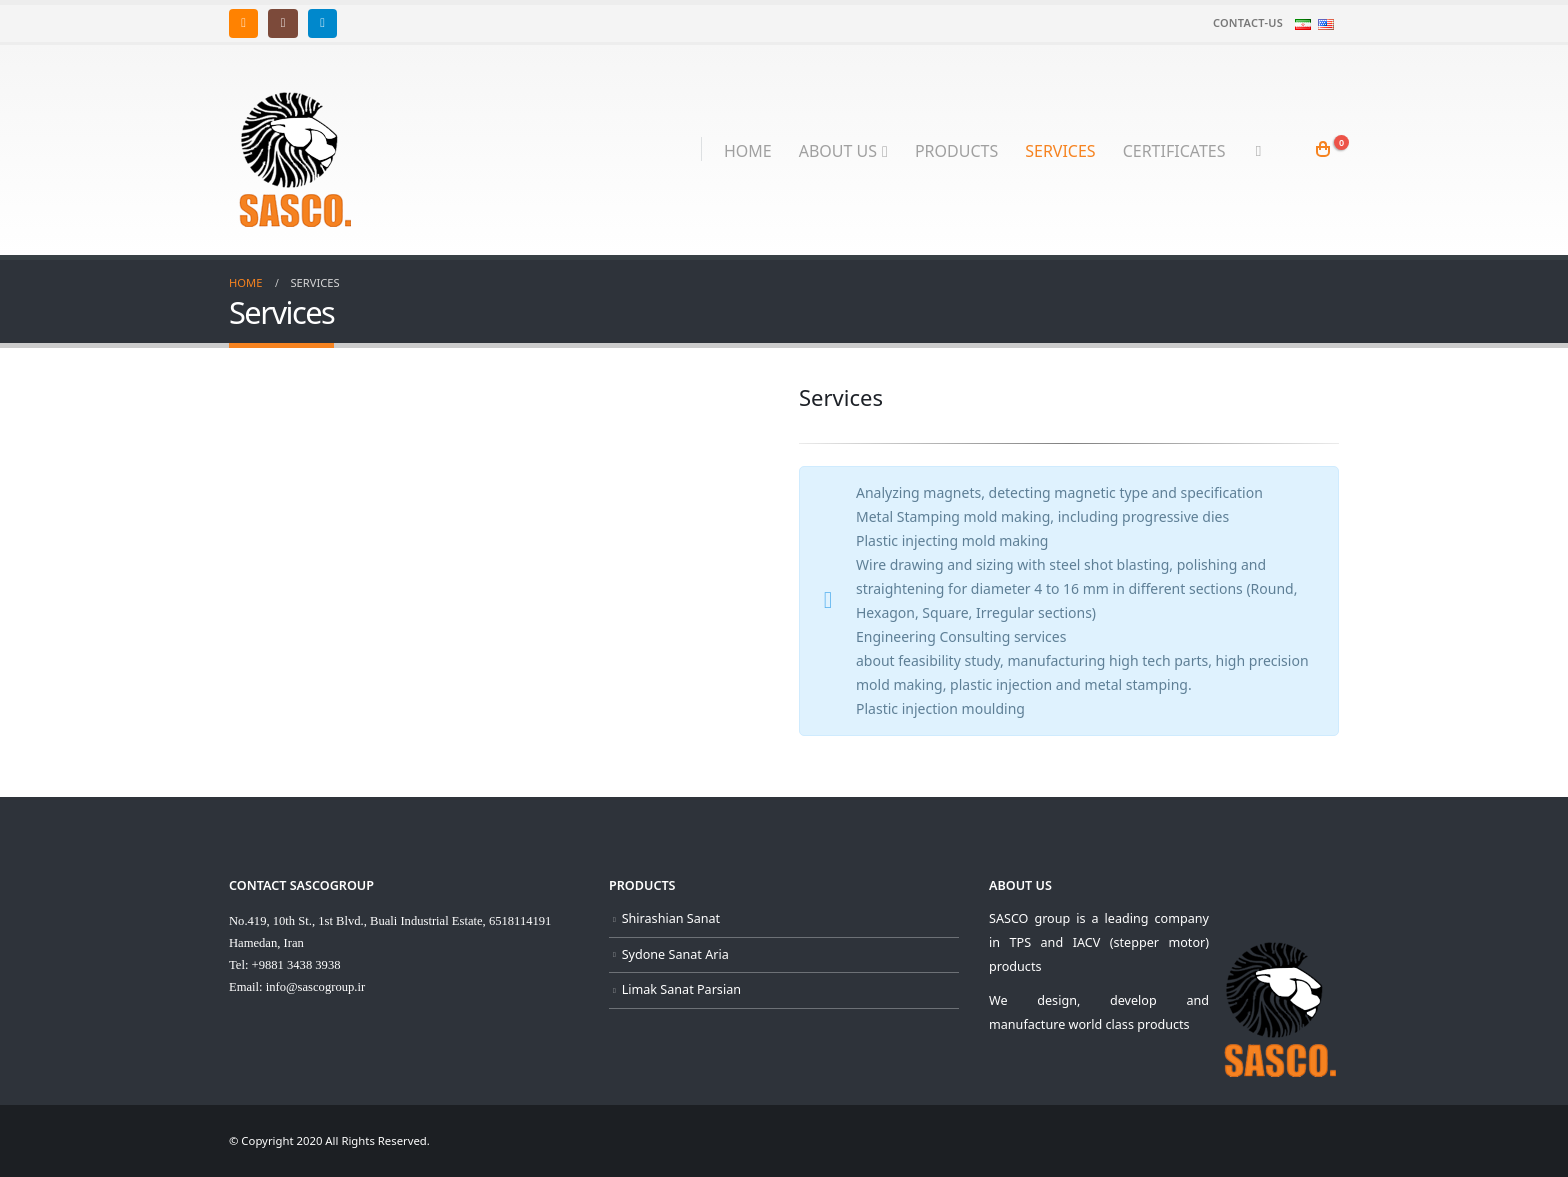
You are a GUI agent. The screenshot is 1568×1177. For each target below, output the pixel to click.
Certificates (1174, 151)
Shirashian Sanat (671, 918)
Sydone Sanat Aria (675, 954)
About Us (838, 151)
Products (956, 151)
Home (748, 151)
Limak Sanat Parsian (681, 989)
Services (1060, 151)
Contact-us (1248, 22)
